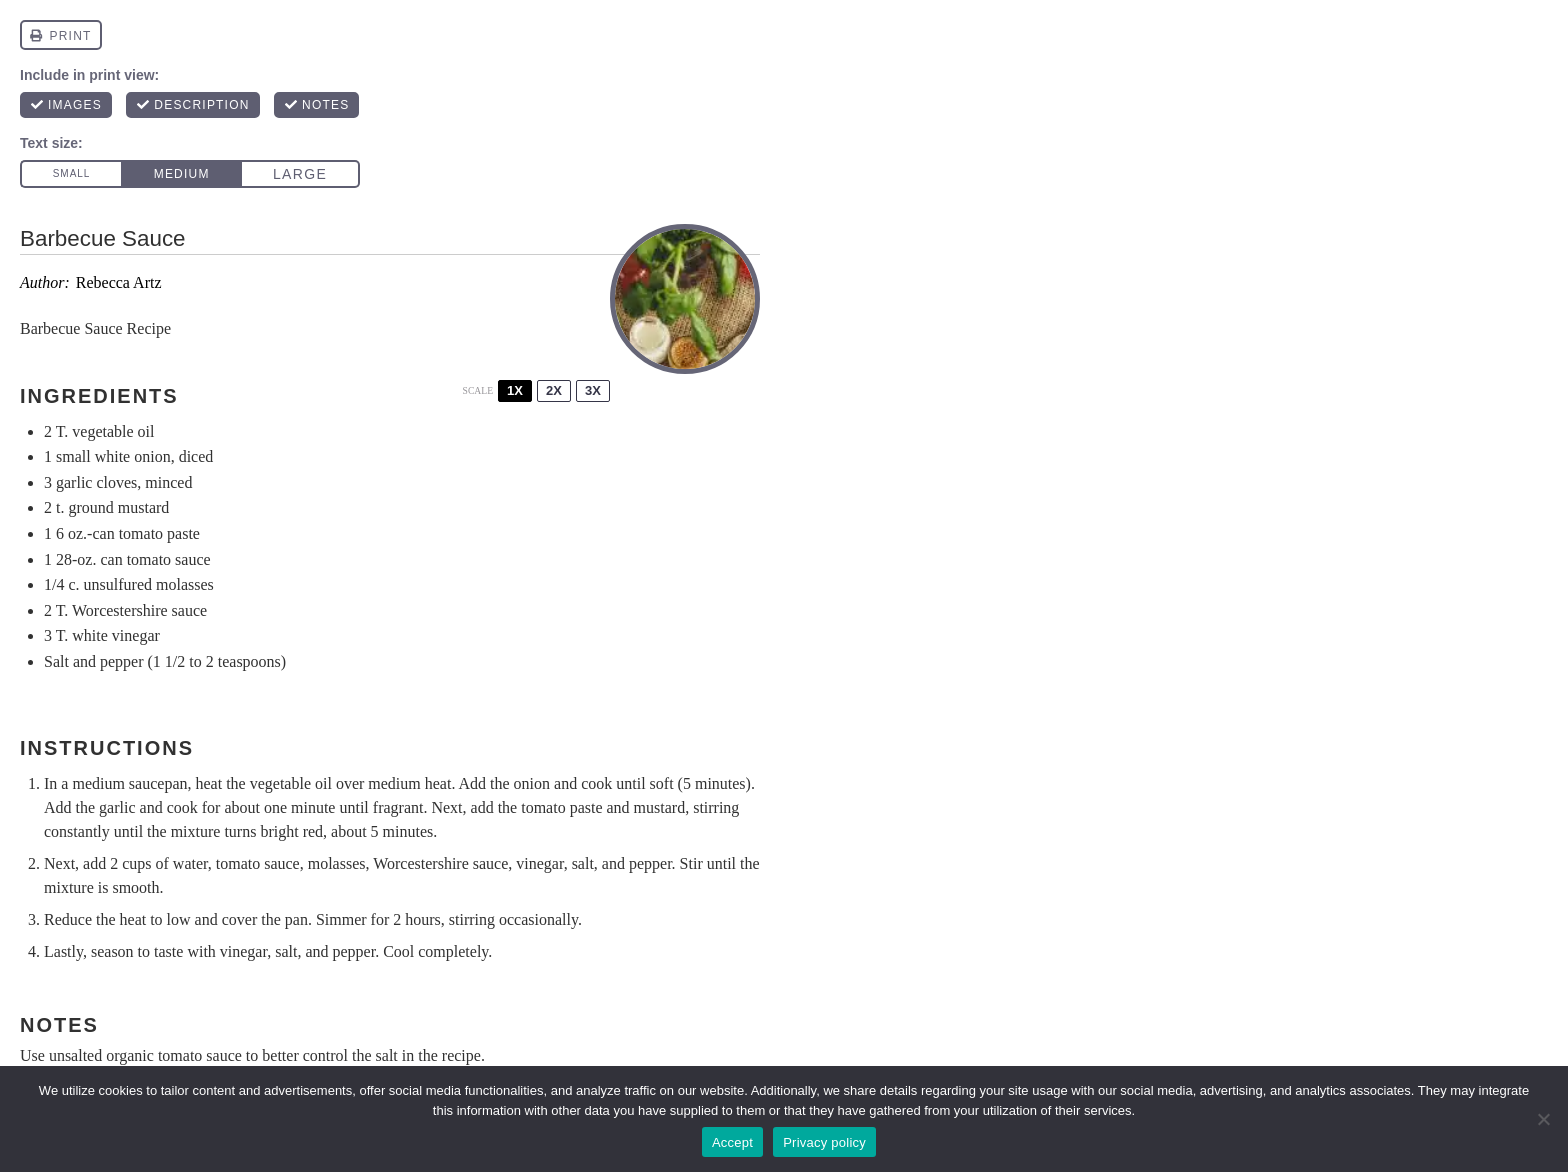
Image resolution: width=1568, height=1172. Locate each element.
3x (593, 390)
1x (515, 390)
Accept (732, 1142)
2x (554, 390)
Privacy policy (824, 1142)
